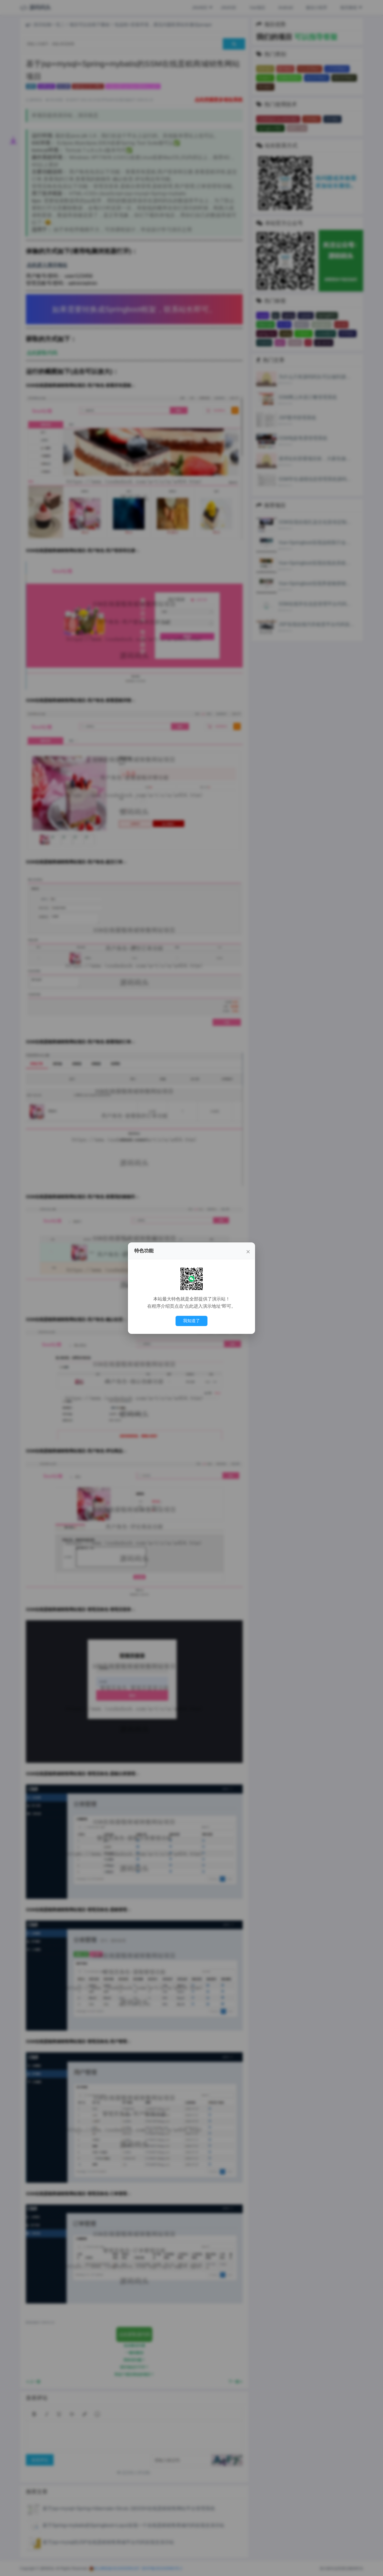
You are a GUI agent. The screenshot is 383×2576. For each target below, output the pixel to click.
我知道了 (191, 1320)
